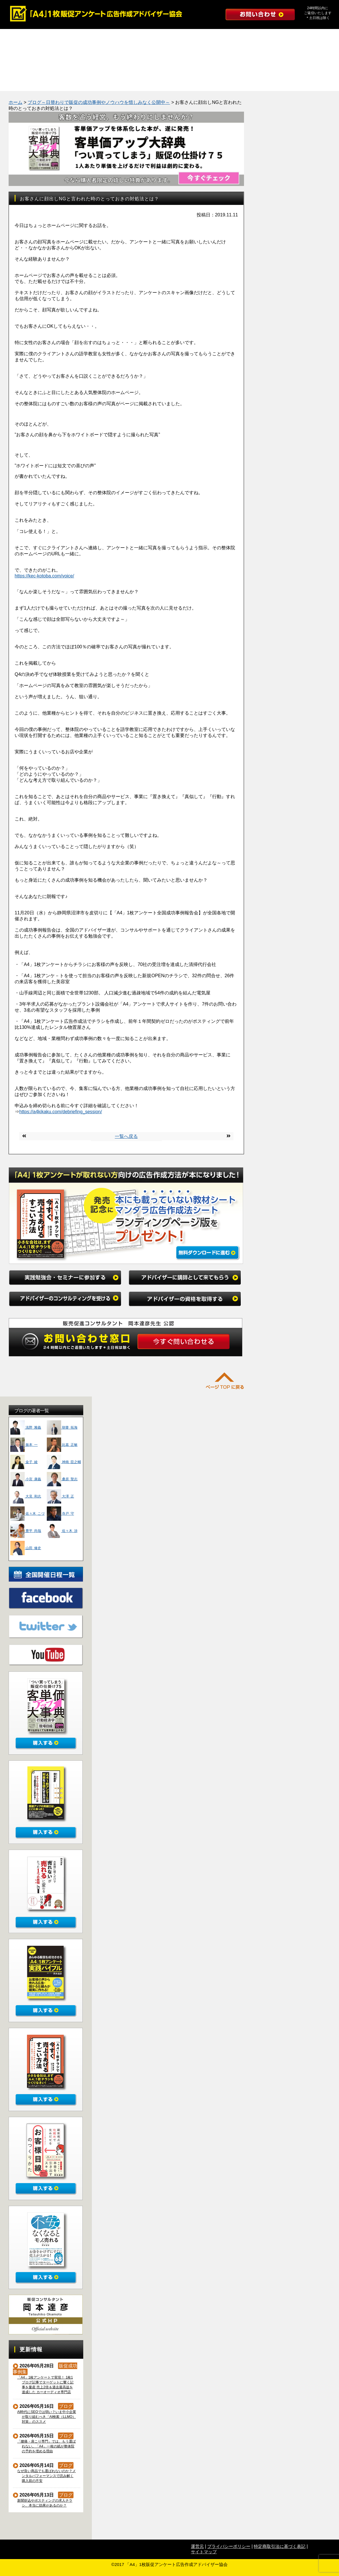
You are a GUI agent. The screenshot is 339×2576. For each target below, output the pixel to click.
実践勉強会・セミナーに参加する (43, 36)
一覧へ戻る (126, 1136)
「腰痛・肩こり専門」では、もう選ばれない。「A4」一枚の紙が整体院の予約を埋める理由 (47, 2446)
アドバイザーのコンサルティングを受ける (215, 36)
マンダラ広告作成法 (107, 67)
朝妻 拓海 (62, 1427)
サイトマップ (204, 2551)
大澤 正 (60, 1496)
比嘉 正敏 (62, 1445)
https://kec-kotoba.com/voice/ (44, 575)
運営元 (197, 2546)
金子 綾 (24, 1462)
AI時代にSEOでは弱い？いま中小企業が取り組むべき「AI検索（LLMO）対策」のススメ (47, 2417)
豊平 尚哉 (25, 1531)
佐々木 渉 (62, 1531)
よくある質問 (193, 67)
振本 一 (24, 1445)
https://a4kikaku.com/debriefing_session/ (60, 1111)
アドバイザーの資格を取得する (43, 52)
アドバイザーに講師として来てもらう (129, 36)
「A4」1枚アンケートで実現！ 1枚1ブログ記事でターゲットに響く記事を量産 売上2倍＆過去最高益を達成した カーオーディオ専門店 (45, 2384)
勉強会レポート (64, 67)
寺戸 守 (60, 1514)
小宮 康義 (25, 1479)
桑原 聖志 (62, 1479)
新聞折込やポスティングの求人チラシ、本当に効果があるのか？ (45, 2503)
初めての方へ (279, 67)
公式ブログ (21, 83)
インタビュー (236, 67)
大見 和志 (25, 1496)
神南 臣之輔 (64, 1462)
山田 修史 (25, 1548)
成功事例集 (21, 67)
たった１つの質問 (150, 67)
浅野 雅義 (25, 1427)
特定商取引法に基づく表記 (279, 2546)
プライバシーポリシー (228, 2546)
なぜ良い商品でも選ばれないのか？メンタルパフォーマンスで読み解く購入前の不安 (47, 2476)
